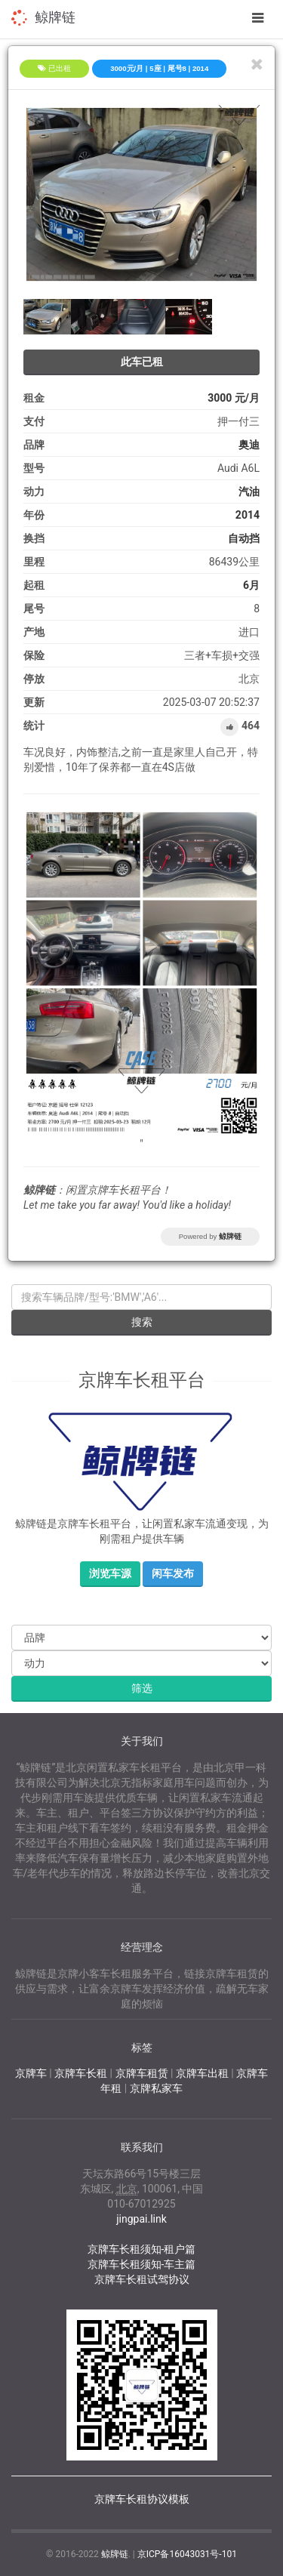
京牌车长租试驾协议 (141, 2279)
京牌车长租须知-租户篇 (142, 2249)
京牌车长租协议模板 (141, 2499)
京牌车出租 (202, 2073)
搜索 (141, 1322)
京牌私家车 (156, 2088)
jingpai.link (141, 2219)
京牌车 (31, 2073)
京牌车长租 (80, 2073)
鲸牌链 (55, 17)
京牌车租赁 (141, 2073)
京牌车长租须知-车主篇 (142, 2264)
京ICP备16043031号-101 (187, 2554)
